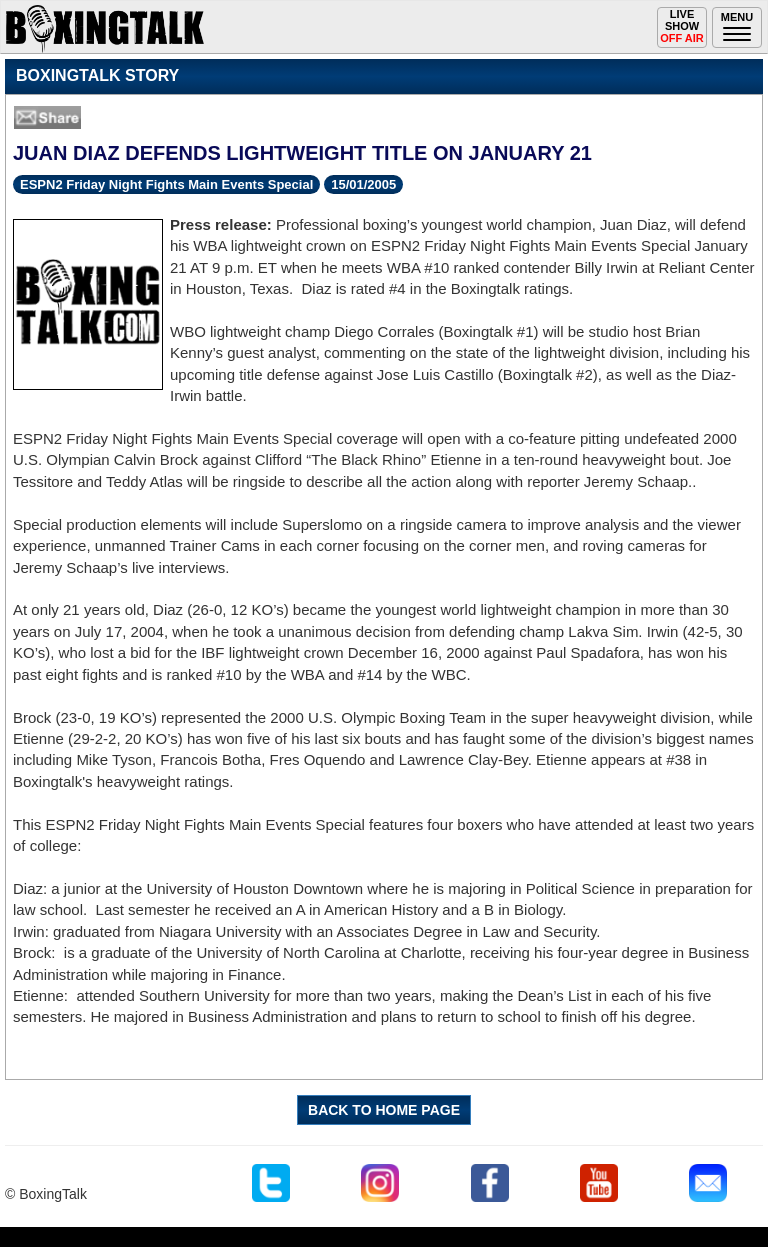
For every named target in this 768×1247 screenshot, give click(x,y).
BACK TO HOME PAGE (384, 1110)
